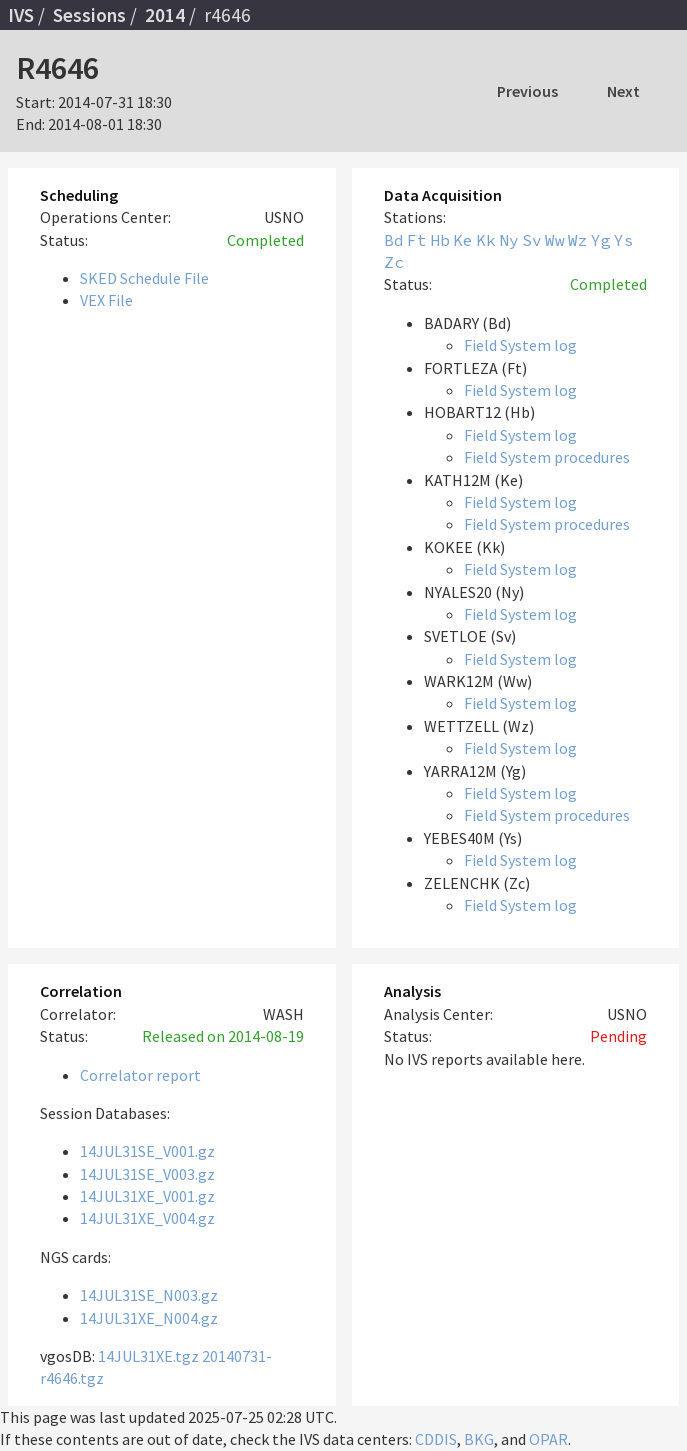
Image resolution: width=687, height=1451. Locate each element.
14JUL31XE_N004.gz (149, 1318)
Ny (509, 240)
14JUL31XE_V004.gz (147, 1218)
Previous (527, 91)
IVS (21, 15)
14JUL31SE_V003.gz (147, 1174)
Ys (624, 240)
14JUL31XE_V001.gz (147, 1196)
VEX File (106, 300)
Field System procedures (547, 457)
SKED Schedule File (144, 278)
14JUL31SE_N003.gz (149, 1295)
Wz (578, 240)
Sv (532, 240)
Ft (417, 240)
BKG (479, 1439)
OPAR (548, 1439)
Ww (555, 240)
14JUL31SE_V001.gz (147, 1151)
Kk (486, 240)
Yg (601, 240)
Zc (394, 262)
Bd (394, 240)
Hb (440, 240)
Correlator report (140, 1075)
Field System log (520, 345)
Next (623, 91)
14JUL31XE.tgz (148, 1356)
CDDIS (436, 1439)
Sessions (89, 15)
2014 (165, 15)
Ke (463, 240)
